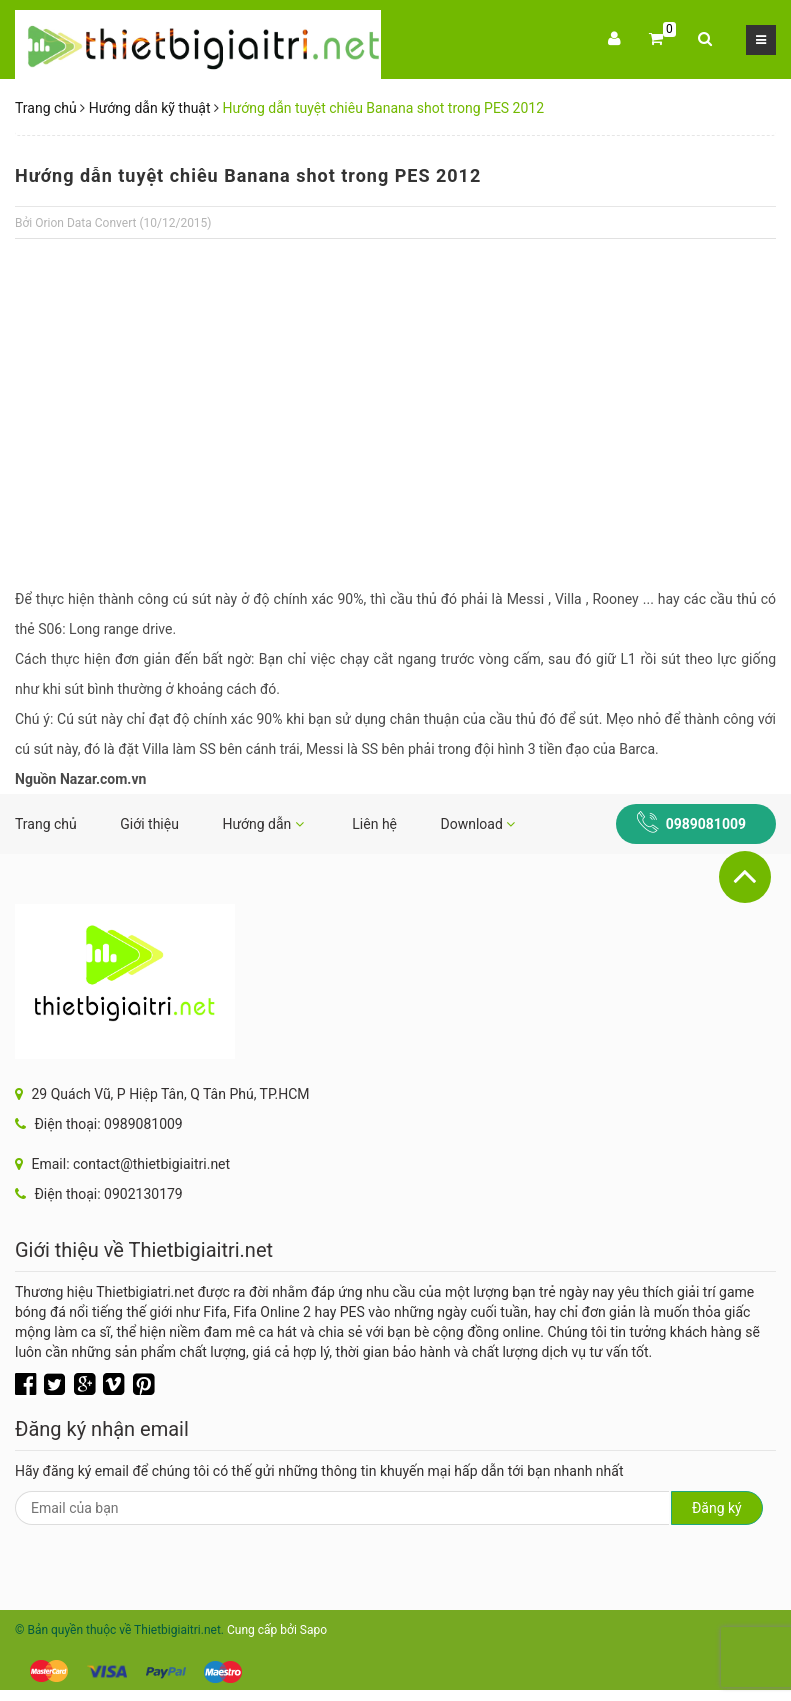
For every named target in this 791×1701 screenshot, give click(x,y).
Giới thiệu (149, 824)
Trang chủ (46, 108)
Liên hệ (374, 824)
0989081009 (706, 824)
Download (478, 824)
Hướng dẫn (262, 824)
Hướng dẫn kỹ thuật (150, 108)
